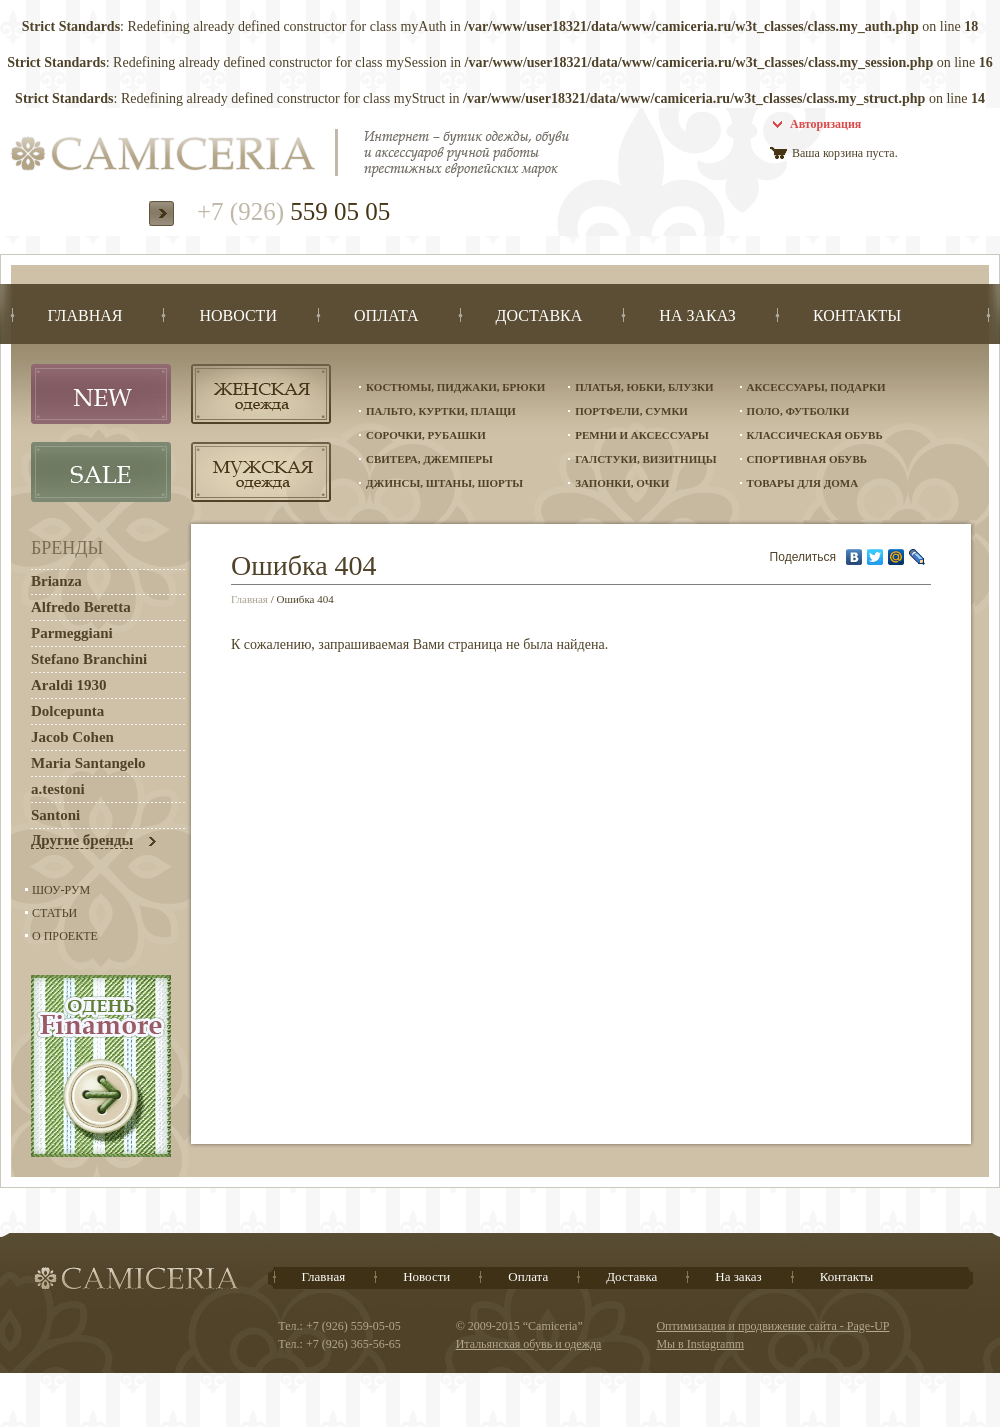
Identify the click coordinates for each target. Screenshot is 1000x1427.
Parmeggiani (72, 633)
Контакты (847, 1276)
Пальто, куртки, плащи (441, 411)
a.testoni (58, 789)
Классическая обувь (815, 435)
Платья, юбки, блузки (644, 387)
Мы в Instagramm (700, 1344)
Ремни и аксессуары (642, 435)
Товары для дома (803, 483)
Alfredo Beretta (81, 607)
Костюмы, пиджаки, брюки (455, 387)
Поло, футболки (798, 411)
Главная (249, 599)
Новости (426, 1276)
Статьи (54, 913)
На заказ (738, 1276)
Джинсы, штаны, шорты (444, 483)
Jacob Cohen (72, 737)
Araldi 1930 (68, 685)
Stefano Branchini (89, 659)
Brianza (56, 581)
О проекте (65, 936)
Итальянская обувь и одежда (529, 1344)
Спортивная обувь (807, 459)
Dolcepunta (67, 711)
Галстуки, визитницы (645, 459)
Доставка (631, 1276)
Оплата (528, 1276)
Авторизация (825, 124)
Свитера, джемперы (429, 459)
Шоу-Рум (61, 890)
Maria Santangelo (88, 763)
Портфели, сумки (631, 411)
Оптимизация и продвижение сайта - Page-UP (772, 1326)
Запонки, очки (622, 483)
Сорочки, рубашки (426, 435)
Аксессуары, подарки (816, 387)
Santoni (55, 815)
